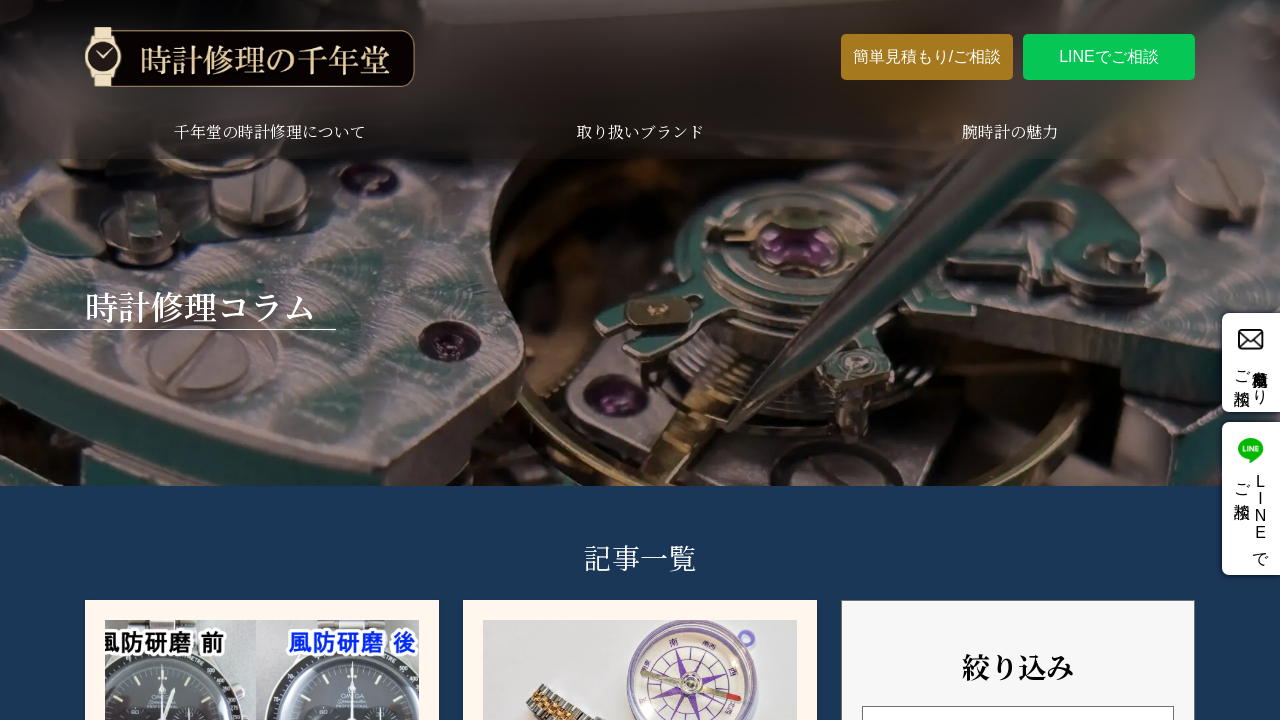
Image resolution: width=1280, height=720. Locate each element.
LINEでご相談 (1109, 56)
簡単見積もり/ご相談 (927, 56)
